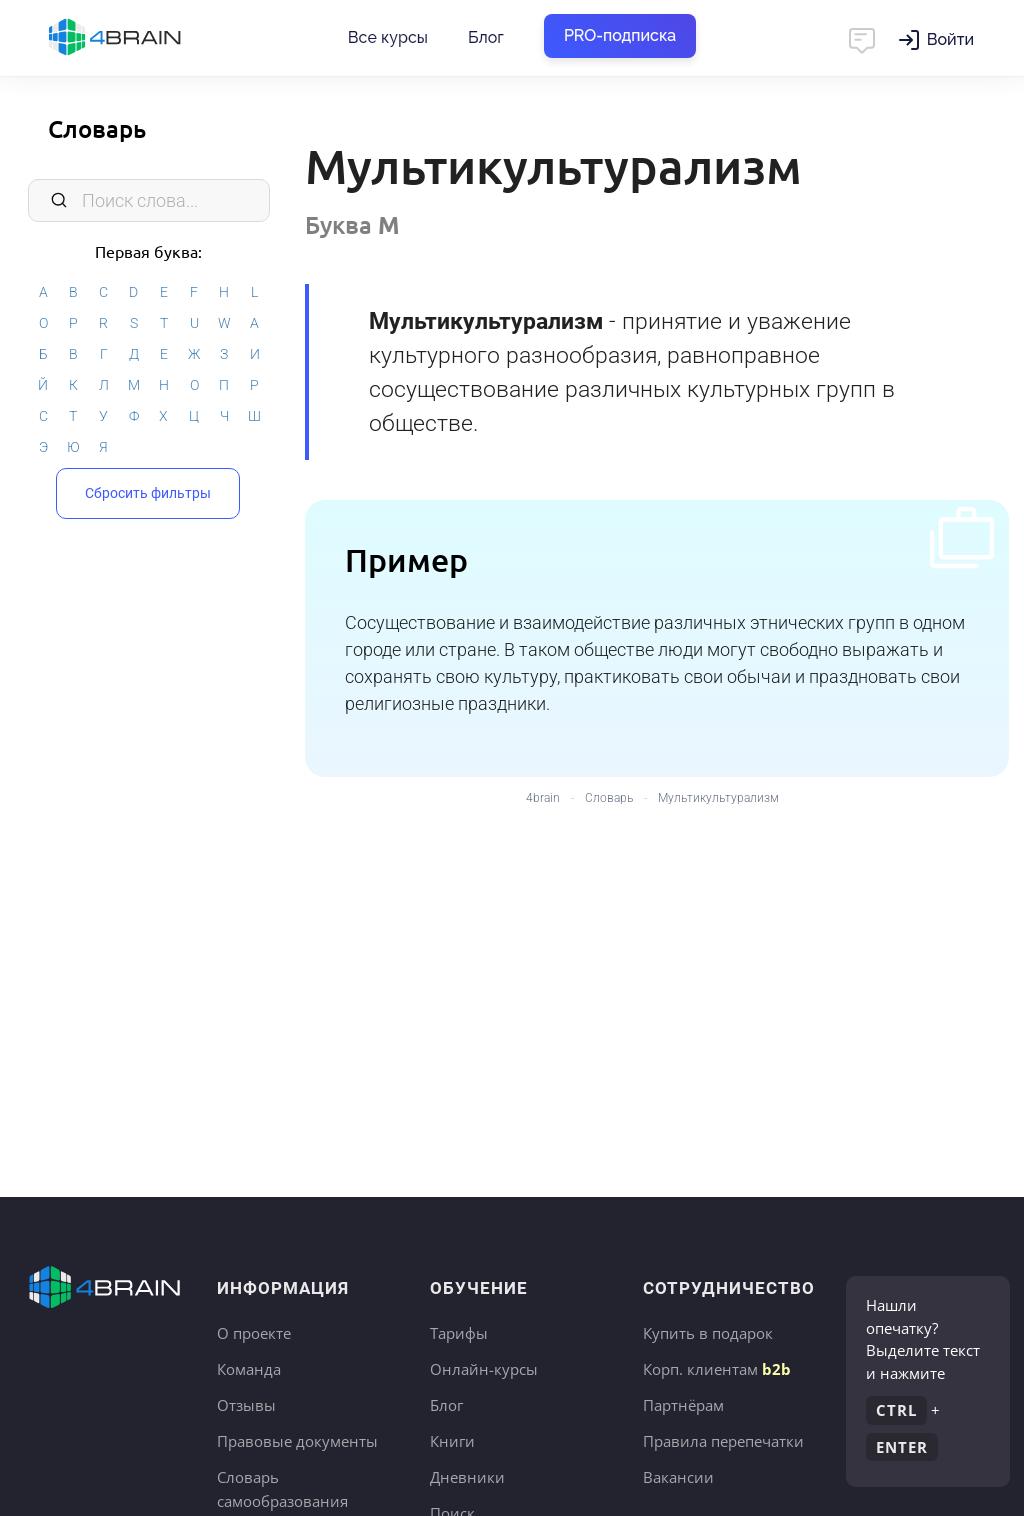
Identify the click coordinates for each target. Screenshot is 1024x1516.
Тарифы (459, 1333)
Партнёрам (683, 1405)
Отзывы (246, 1405)
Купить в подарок (708, 1333)
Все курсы (388, 37)
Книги (452, 1441)
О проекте (254, 1333)
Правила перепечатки (723, 1441)
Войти (950, 39)
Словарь (97, 128)
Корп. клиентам (717, 1369)
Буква (352, 224)
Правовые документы (297, 1441)
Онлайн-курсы (484, 1369)
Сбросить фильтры (148, 493)
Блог (486, 37)
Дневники (467, 1477)
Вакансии (678, 1477)
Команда (249, 1369)
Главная (150, 38)
